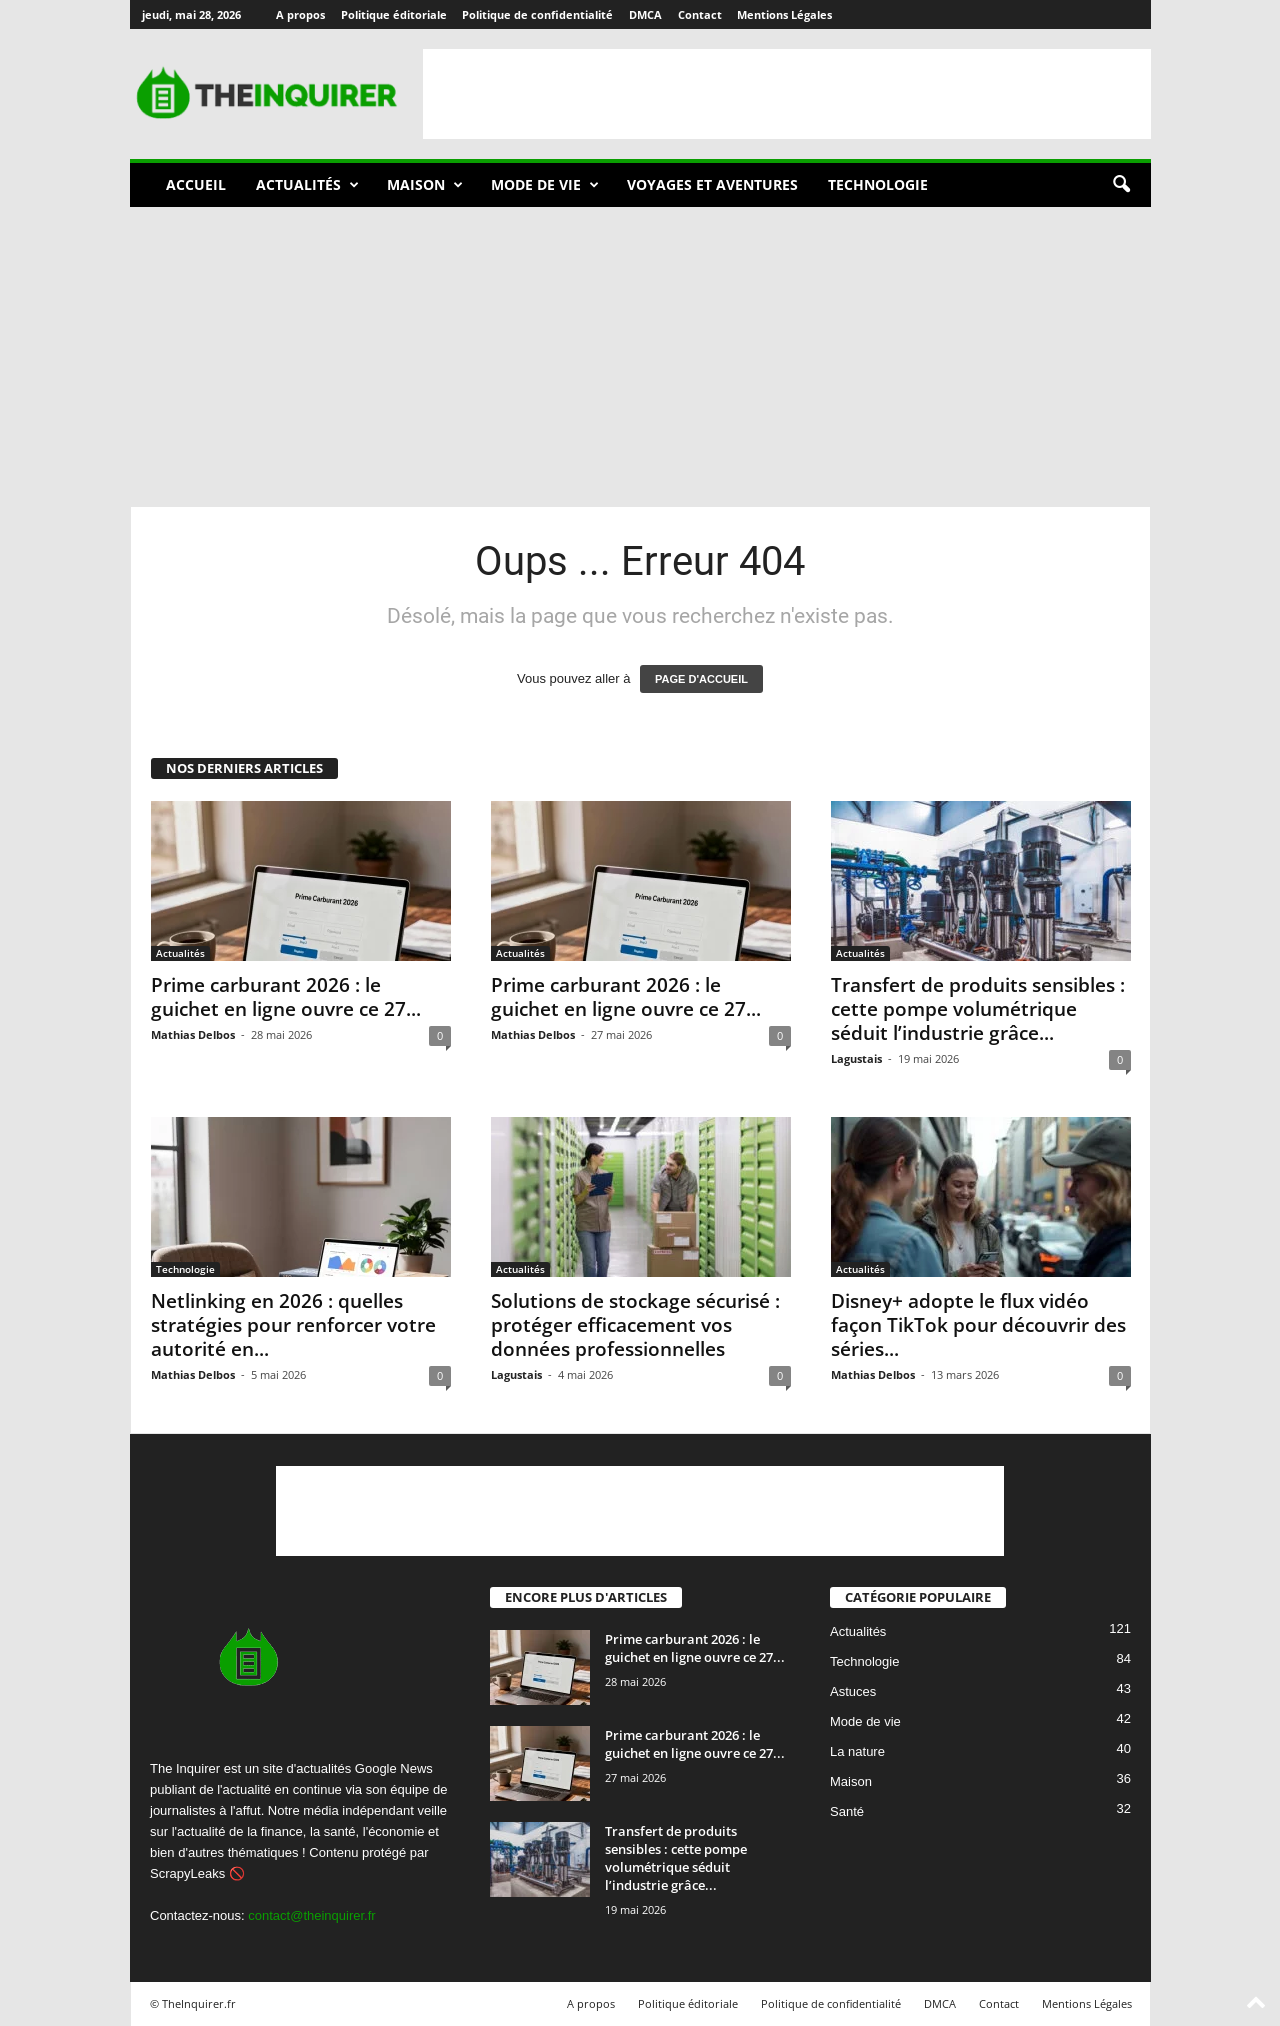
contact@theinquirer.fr (311, 1915)
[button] (1121, 185)
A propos (300, 14)
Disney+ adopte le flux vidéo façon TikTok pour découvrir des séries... (978, 1325)
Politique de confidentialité (537, 14)
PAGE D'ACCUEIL (701, 679)
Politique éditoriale (394, 14)
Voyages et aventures (712, 184)
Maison (425, 185)
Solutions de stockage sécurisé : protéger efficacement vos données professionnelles (635, 1325)
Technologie (878, 184)
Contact (700, 14)
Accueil (196, 184)
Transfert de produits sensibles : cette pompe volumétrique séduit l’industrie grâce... (978, 1009)
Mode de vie (545, 185)
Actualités (307, 185)
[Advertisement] (787, 94)
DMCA (645, 14)
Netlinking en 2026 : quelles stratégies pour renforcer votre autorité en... (293, 1325)
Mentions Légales (784, 14)
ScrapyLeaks (187, 1873)
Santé (847, 1812)
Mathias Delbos (193, 1034)
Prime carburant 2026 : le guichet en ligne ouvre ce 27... (286, 997)
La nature (857, 1752)
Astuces (853, 1692)
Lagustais (856, 1058)
